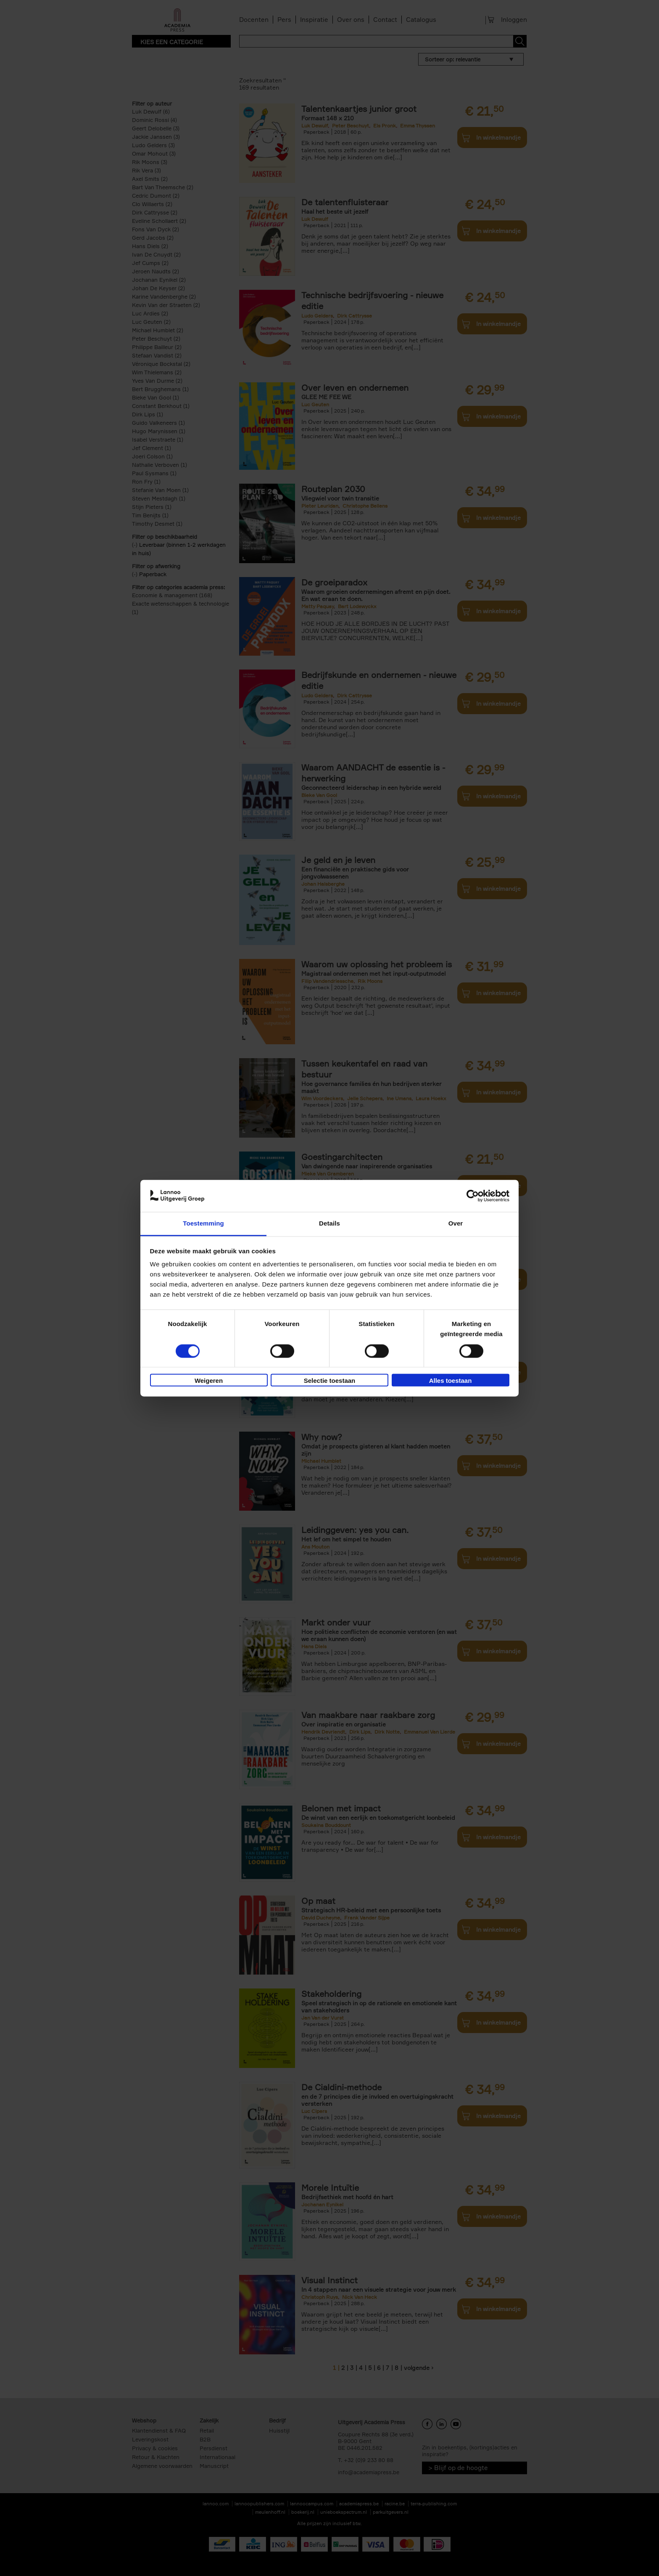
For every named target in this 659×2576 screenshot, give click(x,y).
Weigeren (209, 1381)
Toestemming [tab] (203, 1223)
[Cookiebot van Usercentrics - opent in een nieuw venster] (472, 1195)
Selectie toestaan (330, 1381)
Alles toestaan (450, 1381)
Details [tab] (329, 1223)
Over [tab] (455, 1223)
